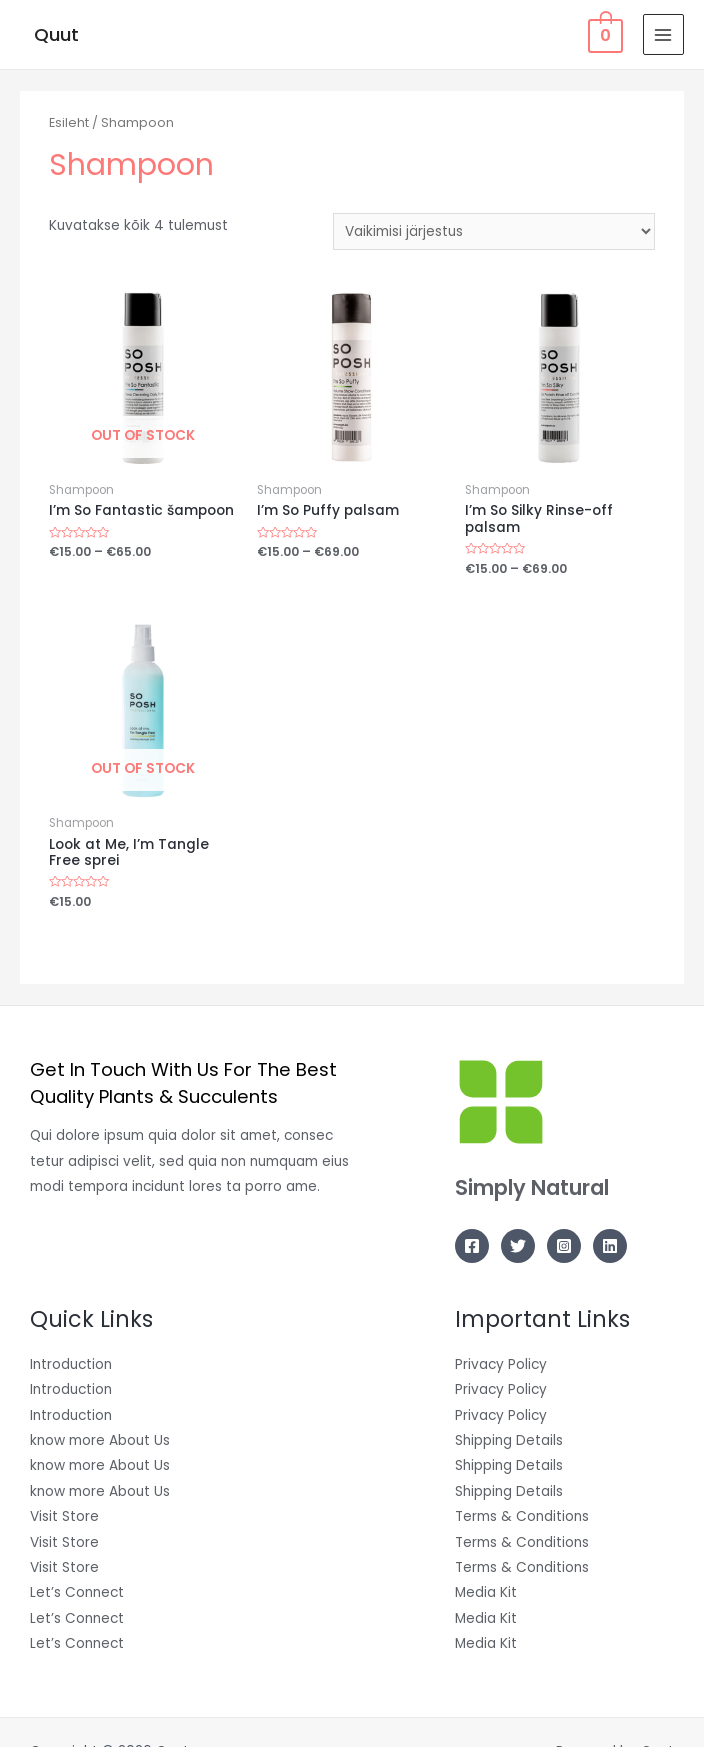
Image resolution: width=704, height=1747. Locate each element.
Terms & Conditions (522, 1516)
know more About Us (100, 1440)
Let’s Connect (77, 1592)
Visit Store (64, 1516)
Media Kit (486, 1592)
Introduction (71, 1364)
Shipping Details (509, 1440)
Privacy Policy (501, 1364)
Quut (56, 34)
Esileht (69, 122)
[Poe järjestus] (494, 231)
